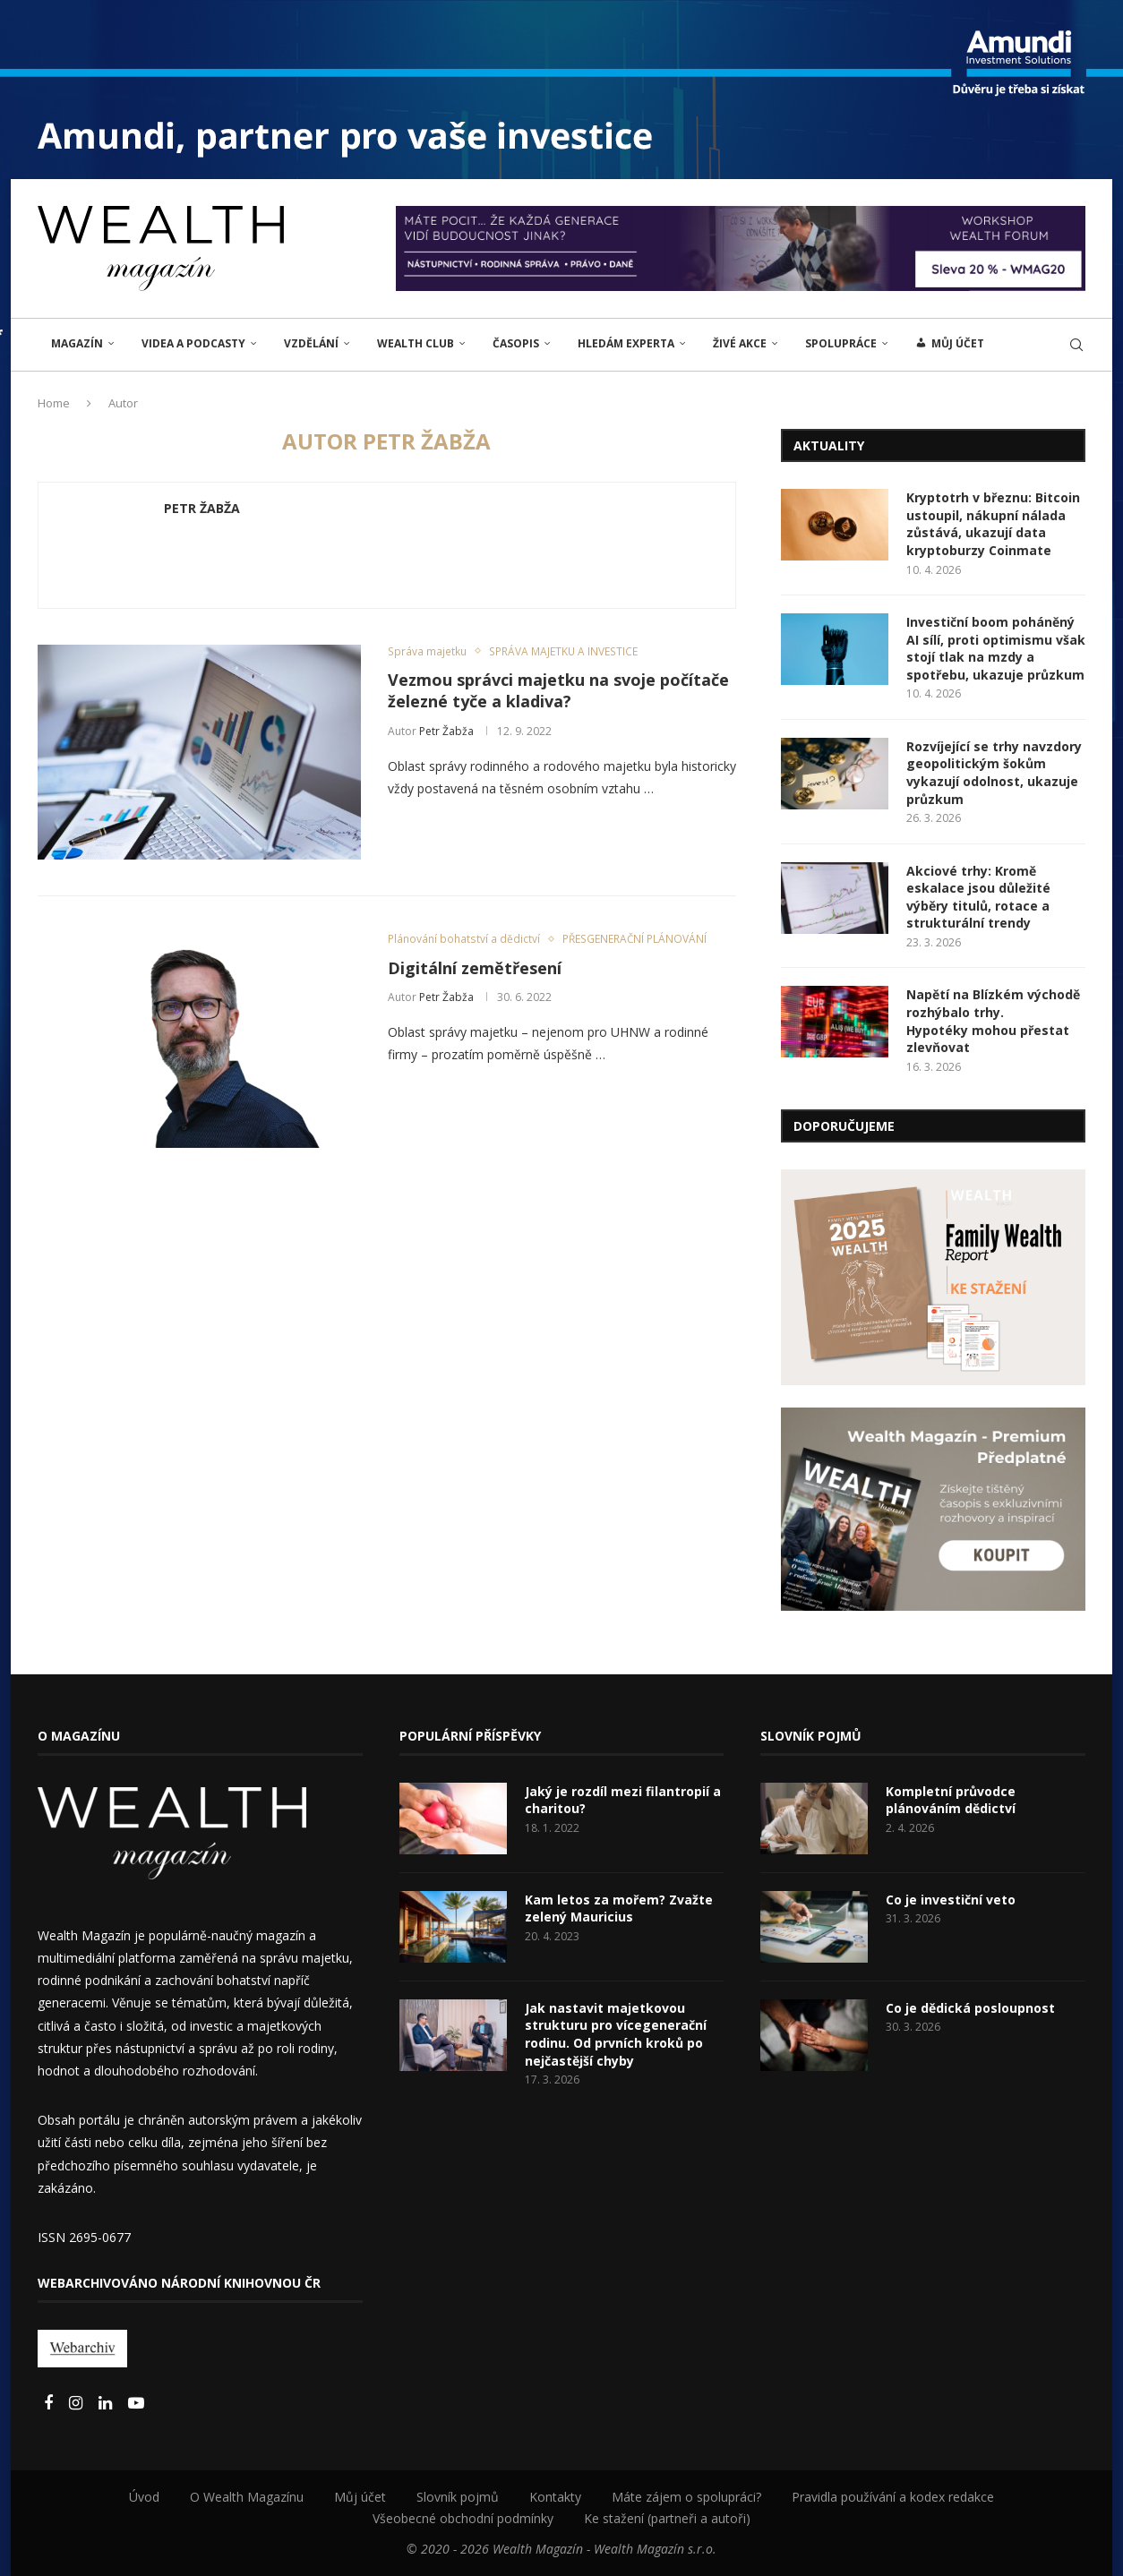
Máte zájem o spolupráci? (686, 2496)
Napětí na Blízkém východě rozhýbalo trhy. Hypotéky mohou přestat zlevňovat (993, 1021)
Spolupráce (841, 343)
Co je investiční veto (951, 1899)
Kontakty (555, 2496)
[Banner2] (933, 1509)
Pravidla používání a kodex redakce (893, 2496)
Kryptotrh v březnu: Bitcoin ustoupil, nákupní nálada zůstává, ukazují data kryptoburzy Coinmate (993, 524)
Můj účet (360, 2496)
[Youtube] (136, 2403)
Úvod (144, 2496)
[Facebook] (50, 2403)
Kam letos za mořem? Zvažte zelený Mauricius (619, 1908)
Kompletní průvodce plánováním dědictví (951, 1800)
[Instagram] (77, 2403)
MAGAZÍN (77, 343)
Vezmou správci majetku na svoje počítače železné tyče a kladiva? (558, 690)
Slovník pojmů (457, 2496)
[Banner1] (933, 1276)
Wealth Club (415, 343)
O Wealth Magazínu (247, 2496)
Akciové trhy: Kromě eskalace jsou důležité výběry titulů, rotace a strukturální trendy (978, 897)
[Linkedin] (107, 2403)
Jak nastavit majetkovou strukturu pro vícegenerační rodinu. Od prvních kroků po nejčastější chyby (616, 2034)
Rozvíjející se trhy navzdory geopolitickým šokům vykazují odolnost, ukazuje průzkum (994, 773)
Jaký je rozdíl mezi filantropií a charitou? (623, 1800)
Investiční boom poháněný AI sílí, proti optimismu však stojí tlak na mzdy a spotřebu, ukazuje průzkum (995, 648)
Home (54, 403)
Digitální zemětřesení (475, 968)
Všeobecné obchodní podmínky (463, 2518)
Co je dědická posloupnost (970, 2007)
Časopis (516, 343)
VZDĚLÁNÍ (311, 343)
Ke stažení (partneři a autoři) (667, 2518)
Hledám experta (626, 343)
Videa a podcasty (193, 343)
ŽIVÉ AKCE (740, 343)
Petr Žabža (202, 509)
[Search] (1076, 345)
